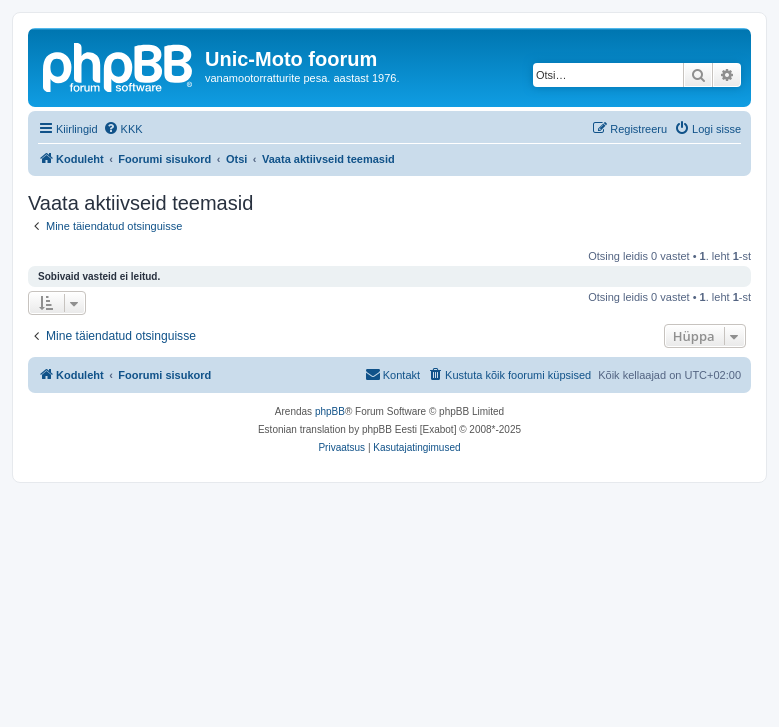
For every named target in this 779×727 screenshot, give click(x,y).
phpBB (330, 411)
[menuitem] (123, 129)
